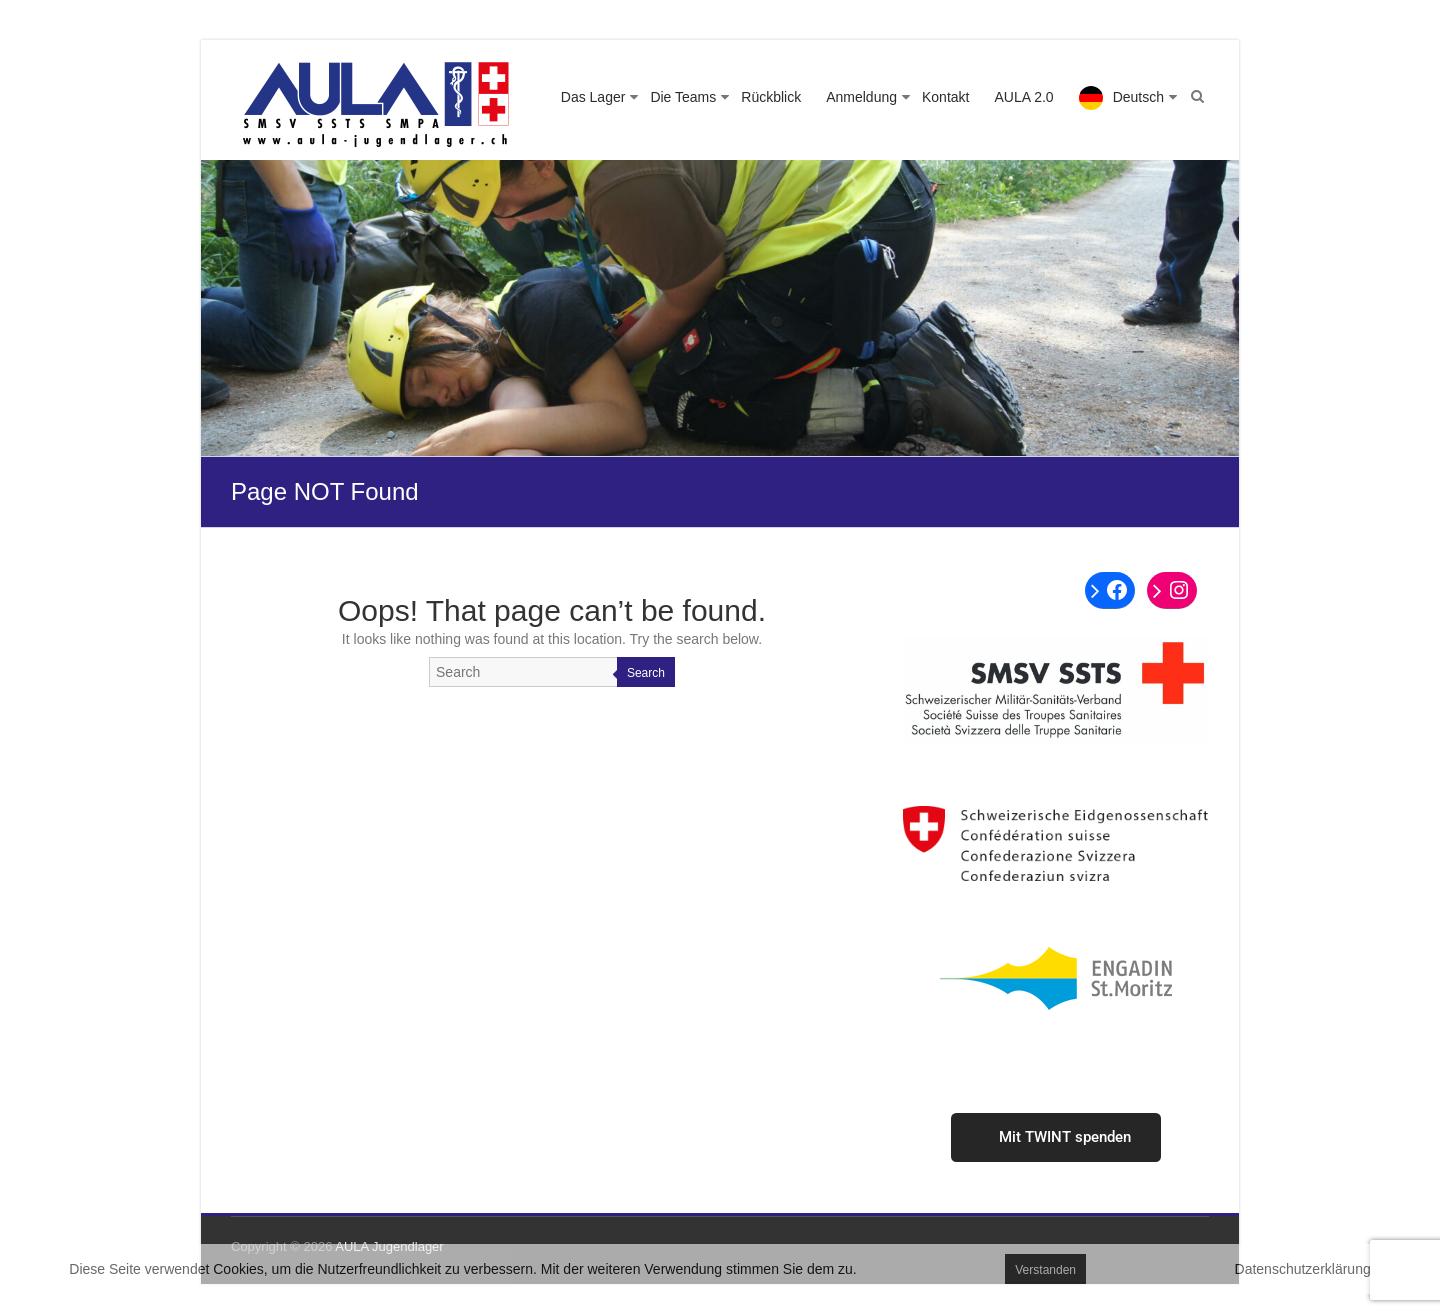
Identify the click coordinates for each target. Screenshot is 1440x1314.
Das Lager (593, 97)
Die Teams (683, 97)
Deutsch (1138, 97)
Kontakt (945, 97)
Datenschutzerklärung (1303, 1269)
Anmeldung (861, 97)
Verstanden (1045, 1270)
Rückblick (771, 97)
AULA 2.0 (1023, 97)
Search (646, 673)
